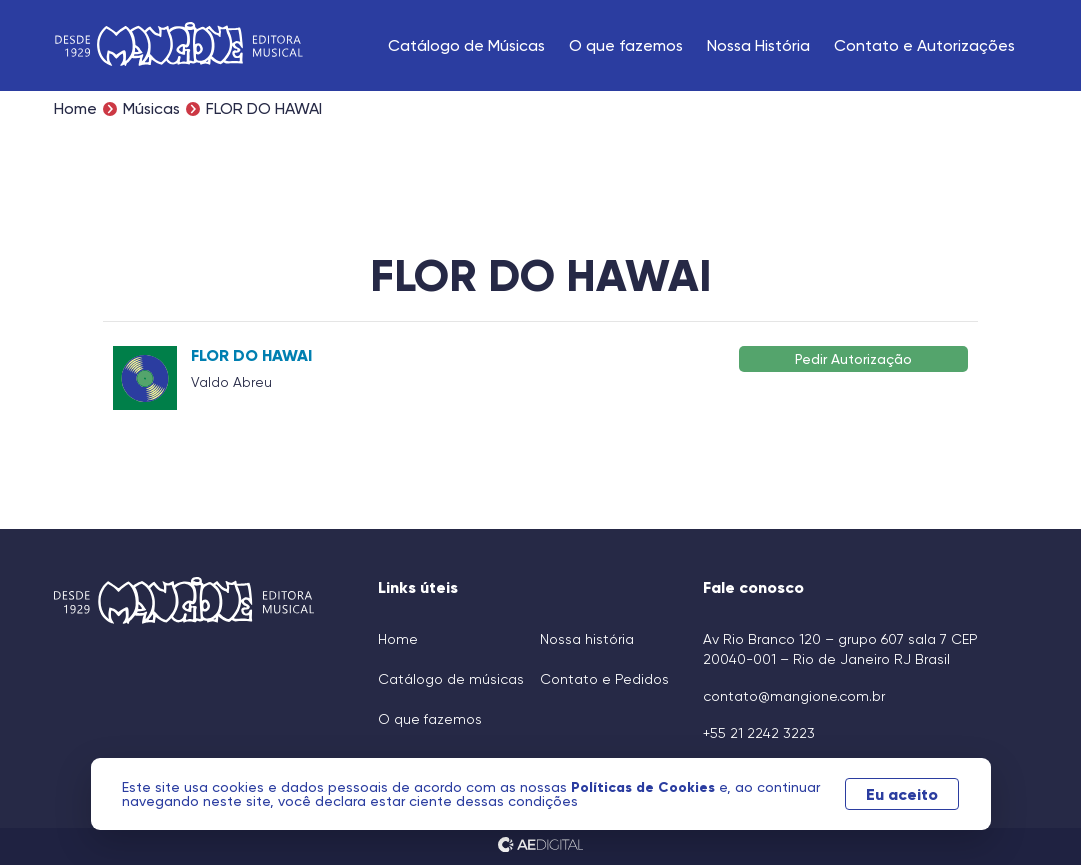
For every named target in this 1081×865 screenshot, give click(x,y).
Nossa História (758, 45)
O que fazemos (626, 45)
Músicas (151, 109)
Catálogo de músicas (451, 679)
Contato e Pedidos (604, 679)
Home (75, 109)
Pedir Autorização (853, 358)
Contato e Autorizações (924, 45)
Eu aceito (902, 794)
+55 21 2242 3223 (759, 733)
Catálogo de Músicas (466, 45)
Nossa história (587, 639)
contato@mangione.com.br (794, 696)
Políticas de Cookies (645, 787)
